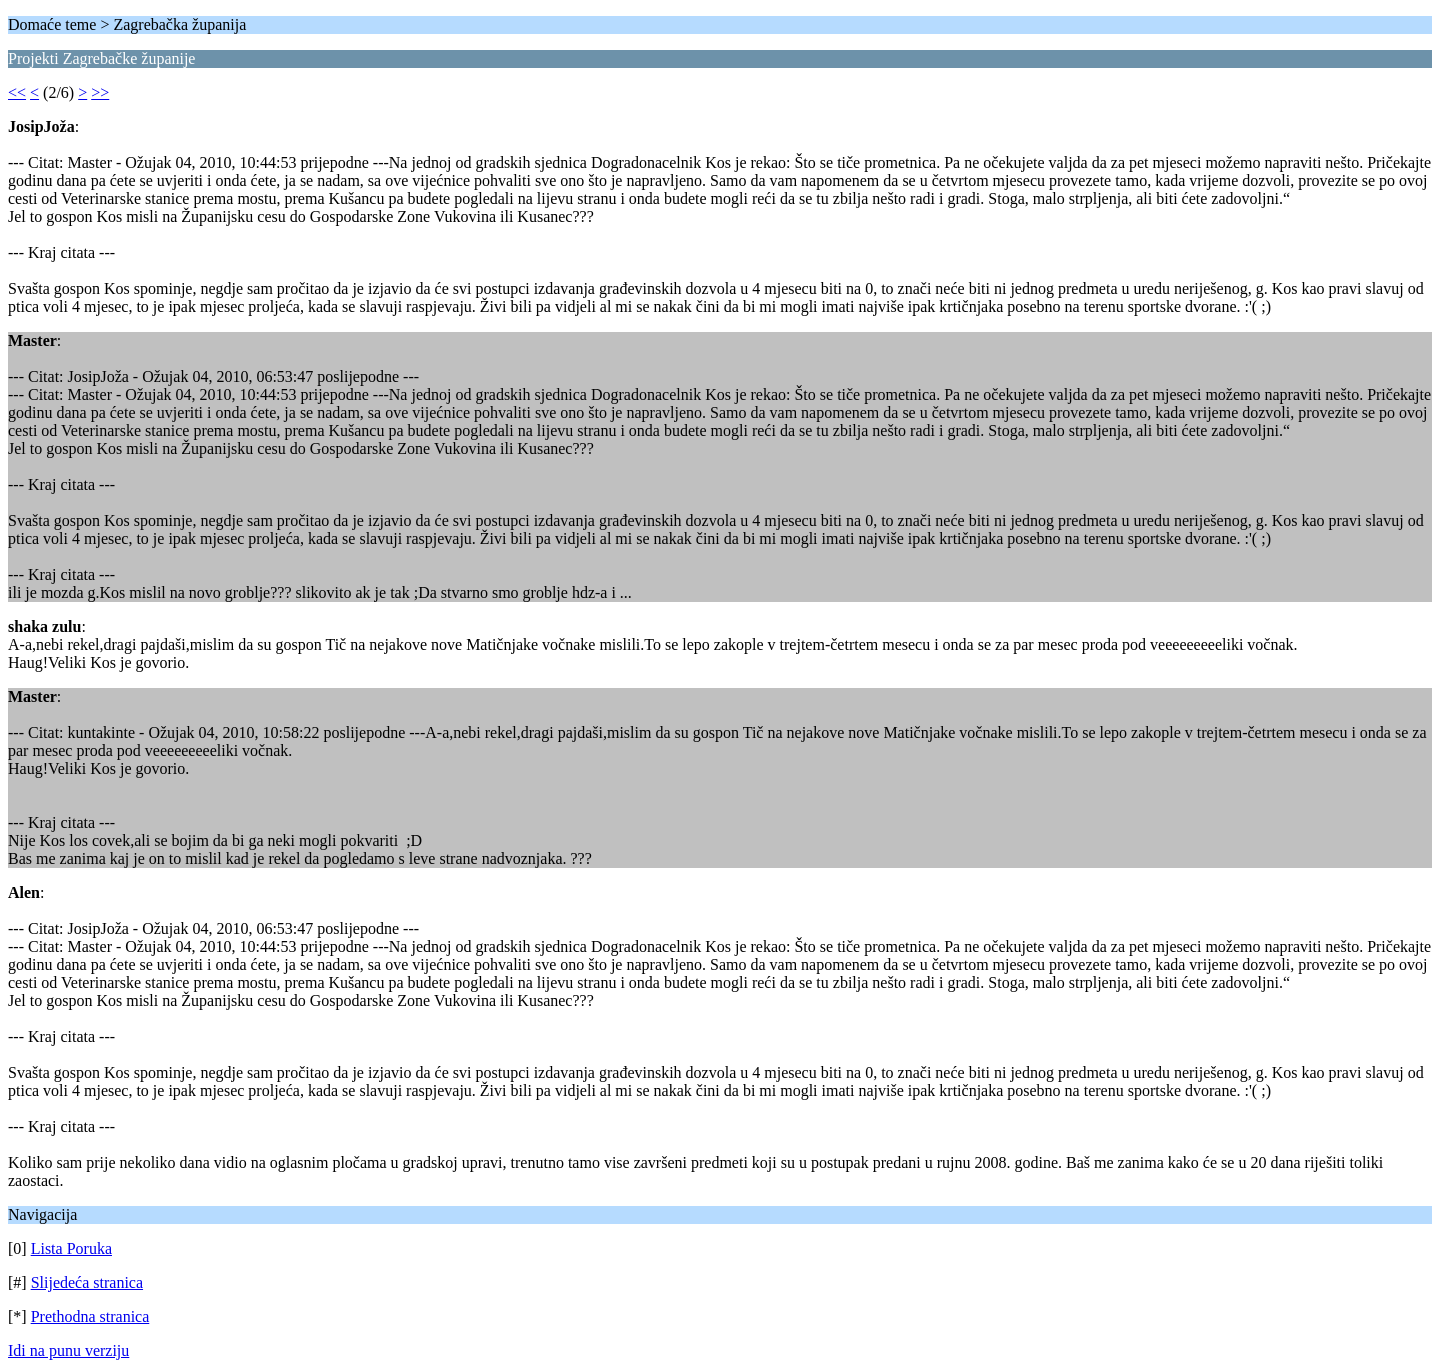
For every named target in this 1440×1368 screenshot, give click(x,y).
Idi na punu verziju (68, 1350)
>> (100, 92)
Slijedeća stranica (87, 1282)
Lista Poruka (71, 1248)
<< (17, 92)
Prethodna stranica (90, 1316)
